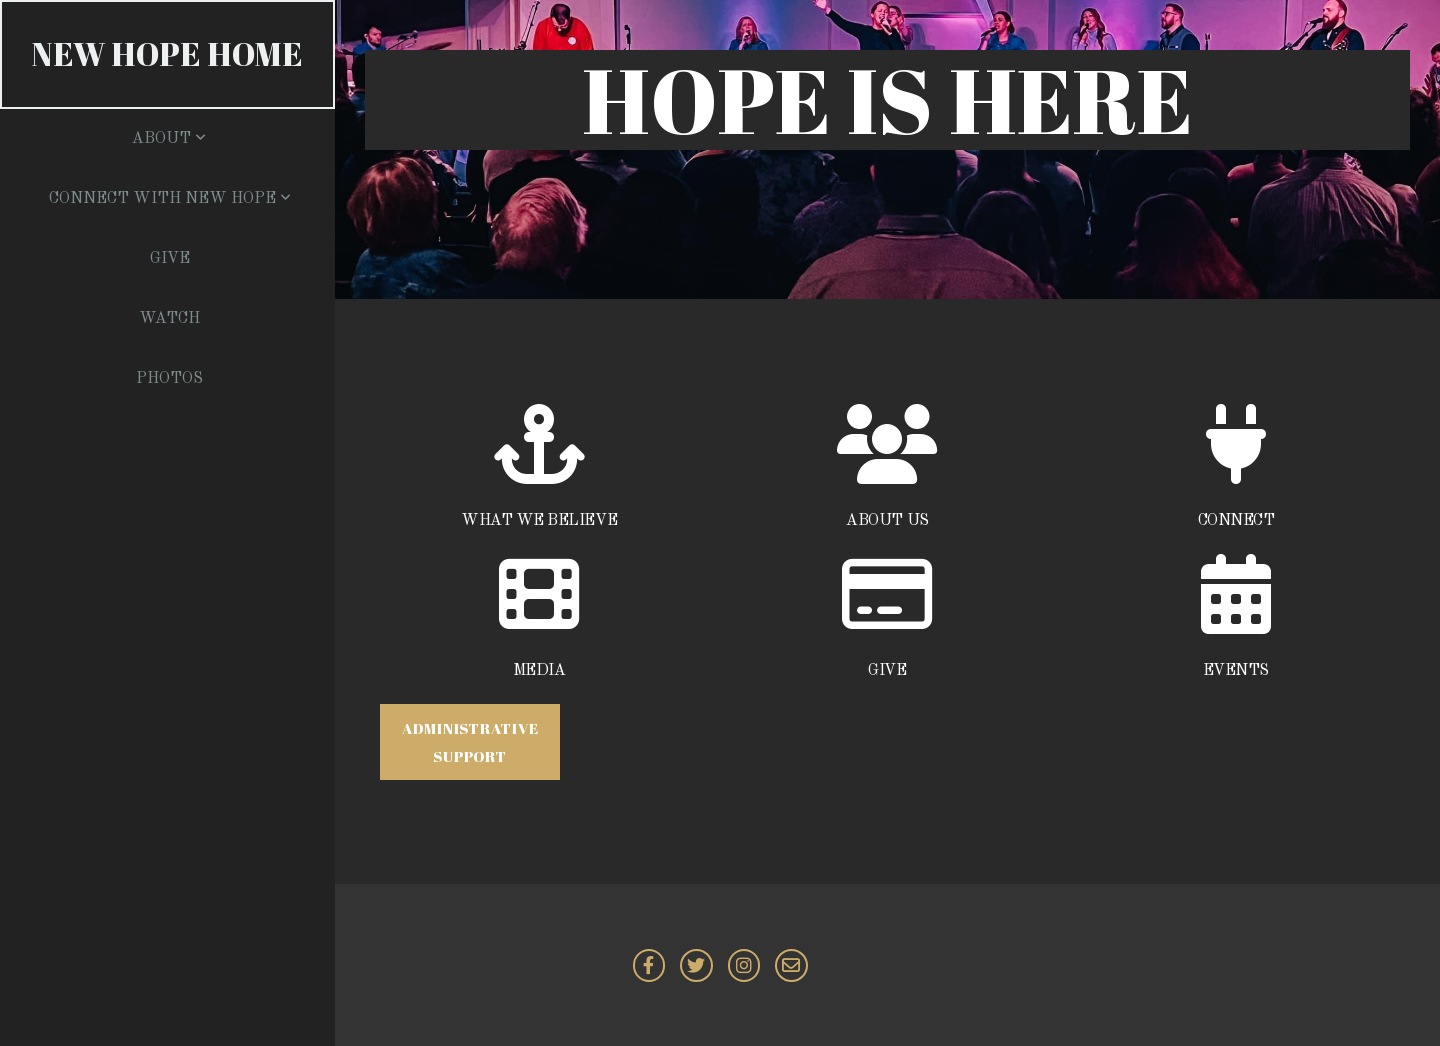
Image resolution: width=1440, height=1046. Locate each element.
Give (170, 259)
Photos (169, 379)
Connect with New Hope (170, 199)
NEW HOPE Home (167, 53)
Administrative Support (470, 742)
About (169, 139)
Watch (169, 319)
